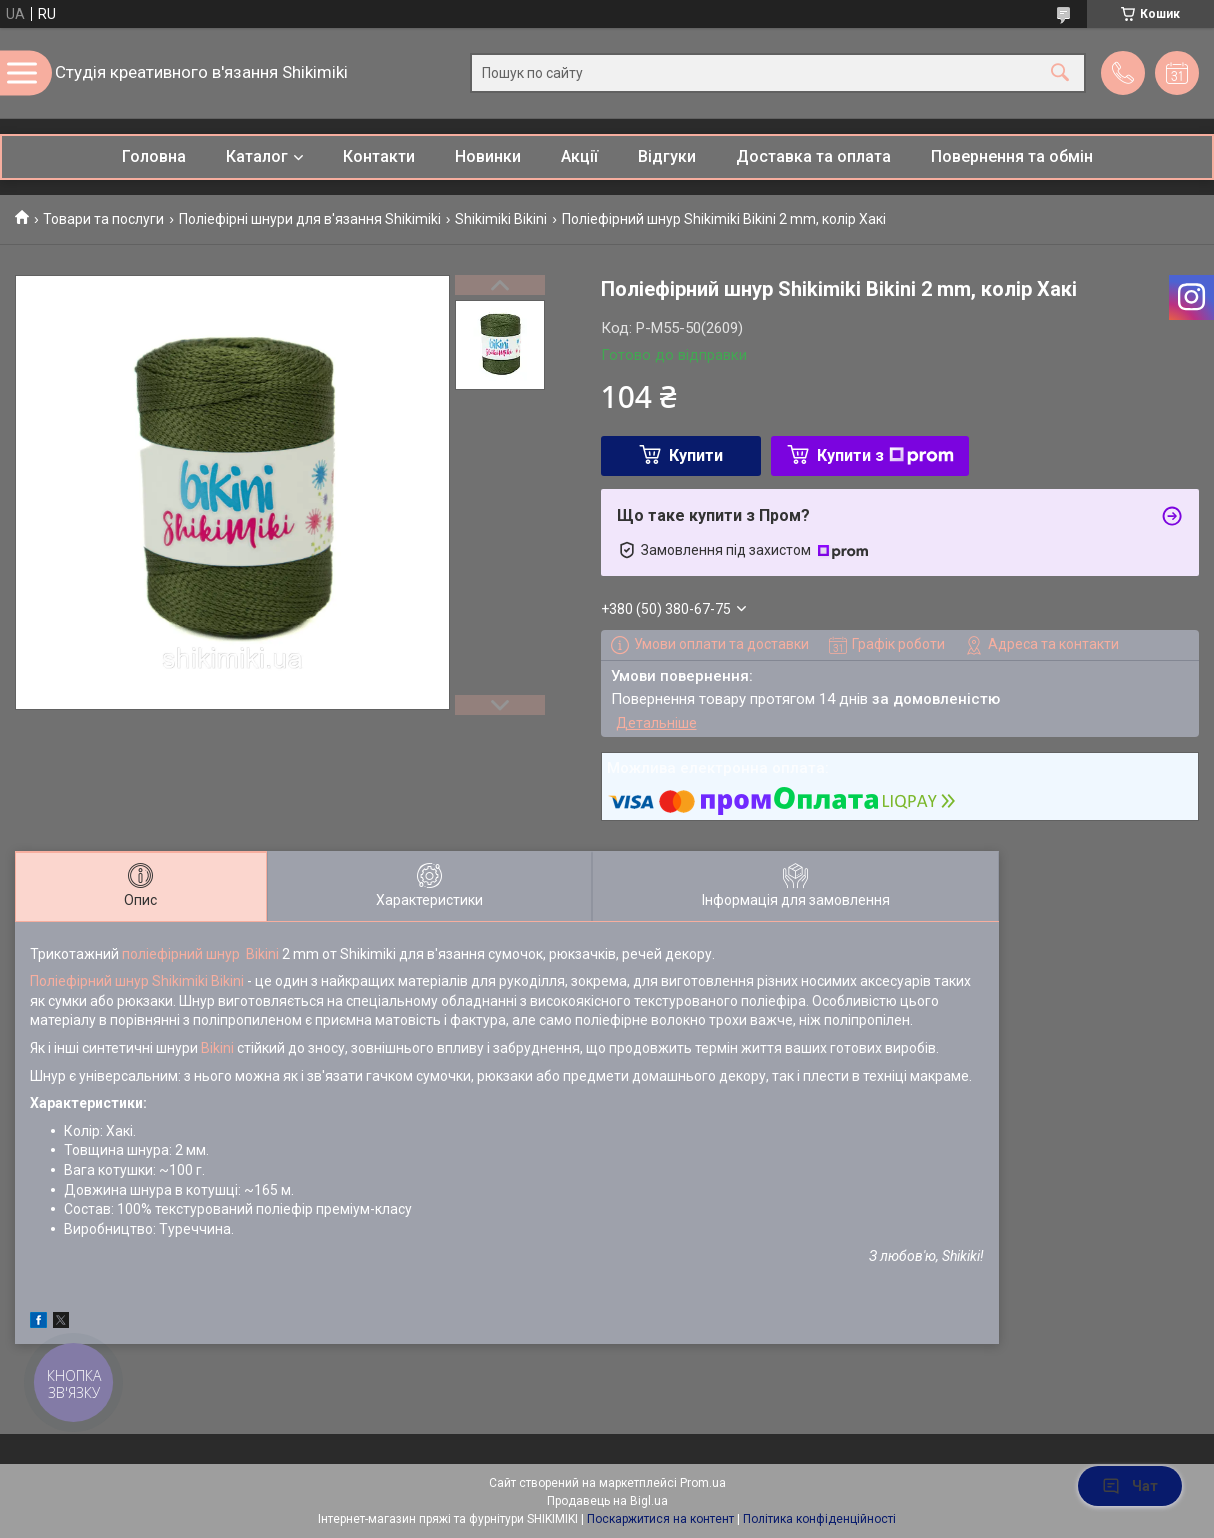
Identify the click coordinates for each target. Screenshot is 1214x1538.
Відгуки (667, 156)
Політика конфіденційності (819, 1519)
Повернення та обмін (1012, 156)
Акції (579, 156)
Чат (1130, 1486)
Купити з (885, 455)
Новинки (488, 156)
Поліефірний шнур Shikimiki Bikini (137, 981)
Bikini (217, 1048)
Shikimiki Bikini (501, 219)
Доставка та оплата (813, 156)
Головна (154, 156)
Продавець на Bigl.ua (607, 1501)
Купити (696, 455)
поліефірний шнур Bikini (200, 954)
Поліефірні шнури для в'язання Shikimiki (310, 219)
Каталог (257, 156)
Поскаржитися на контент (660, 1519)
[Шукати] (1060, 73)
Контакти (379, 156)
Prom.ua (703, 1483)
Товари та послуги (103, 219)
